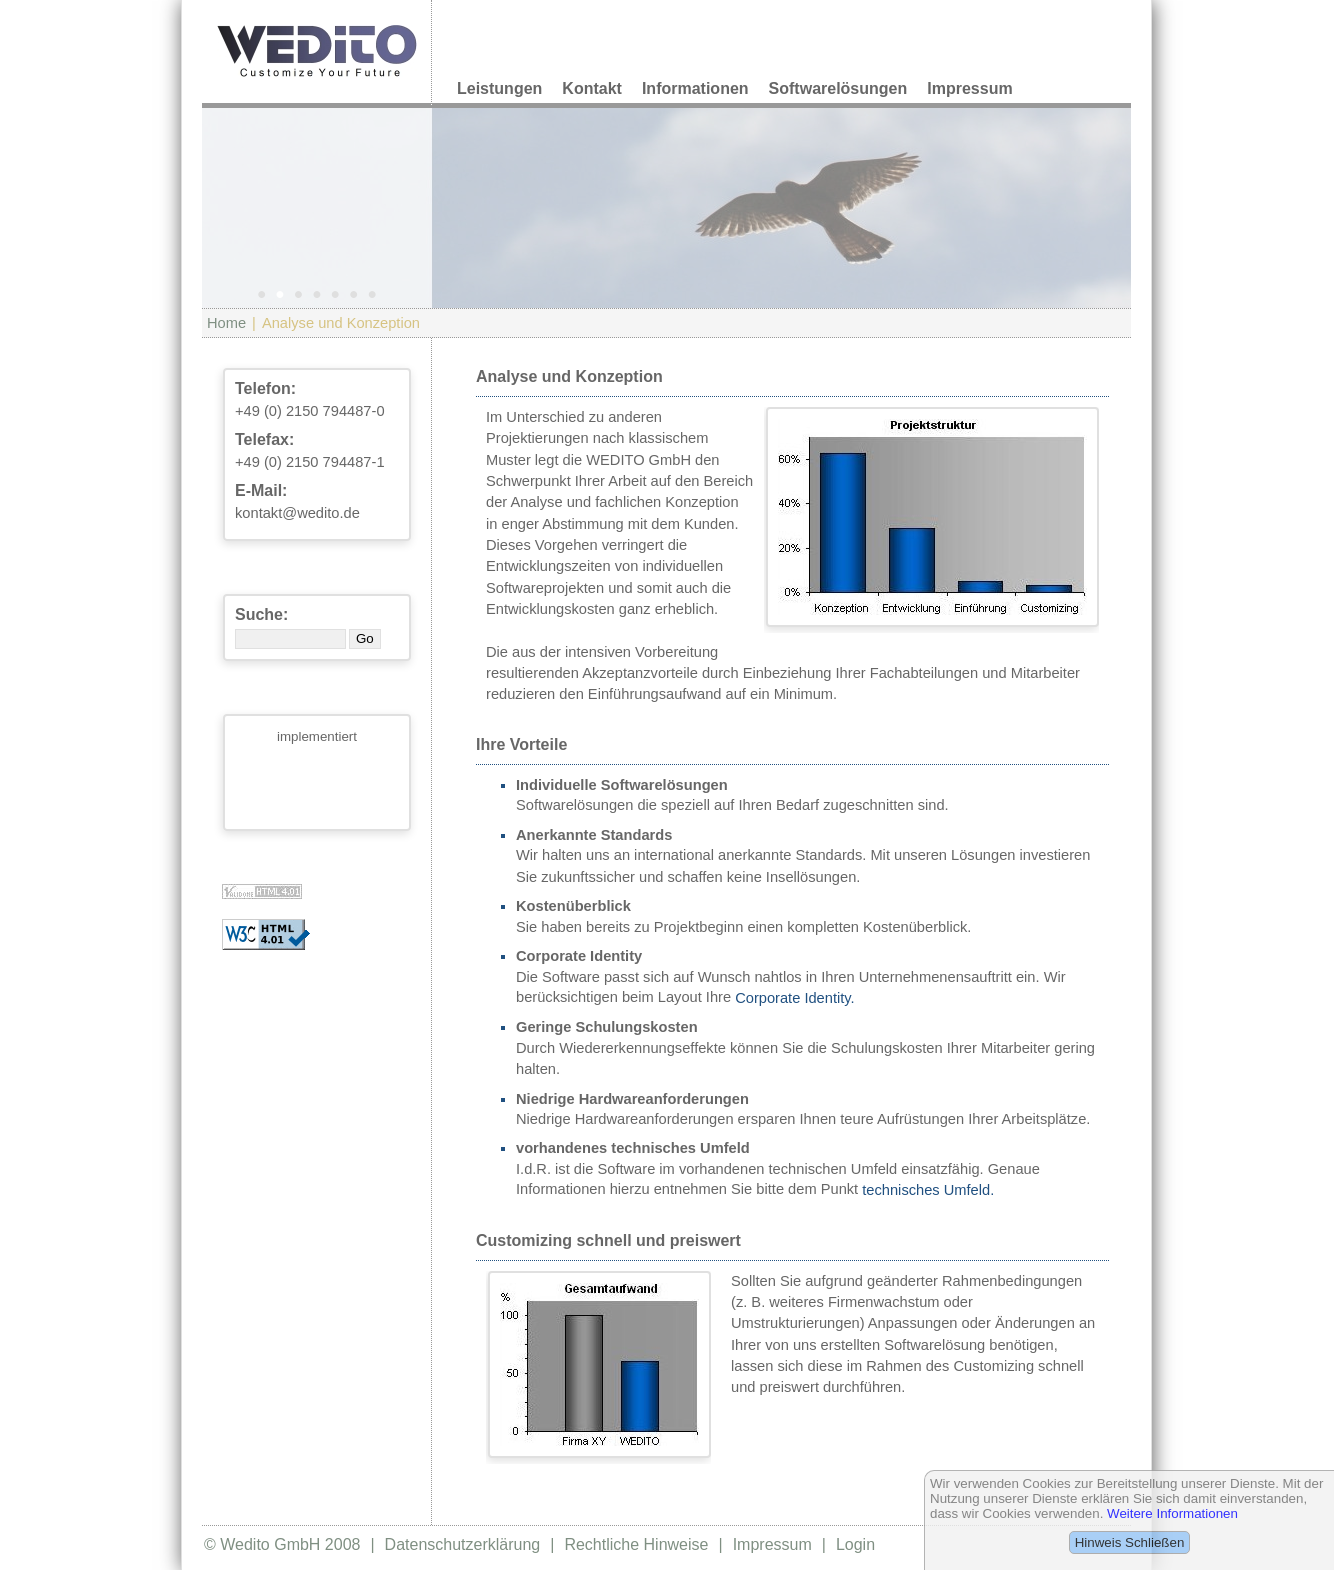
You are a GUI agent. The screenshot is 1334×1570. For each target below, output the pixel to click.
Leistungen (499, 88)
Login (855, 1544)
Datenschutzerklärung (463, 1544)
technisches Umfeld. (928, 1190)
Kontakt (592, 88)
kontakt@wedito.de (297, 513)
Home (226, 323)
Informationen (695, 88)
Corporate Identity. (794, 998)
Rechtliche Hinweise (636, 1544)
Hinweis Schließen (1130, 1542)
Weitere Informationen (1172, 1513)
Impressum (969, 88)
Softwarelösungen (838, 88)
